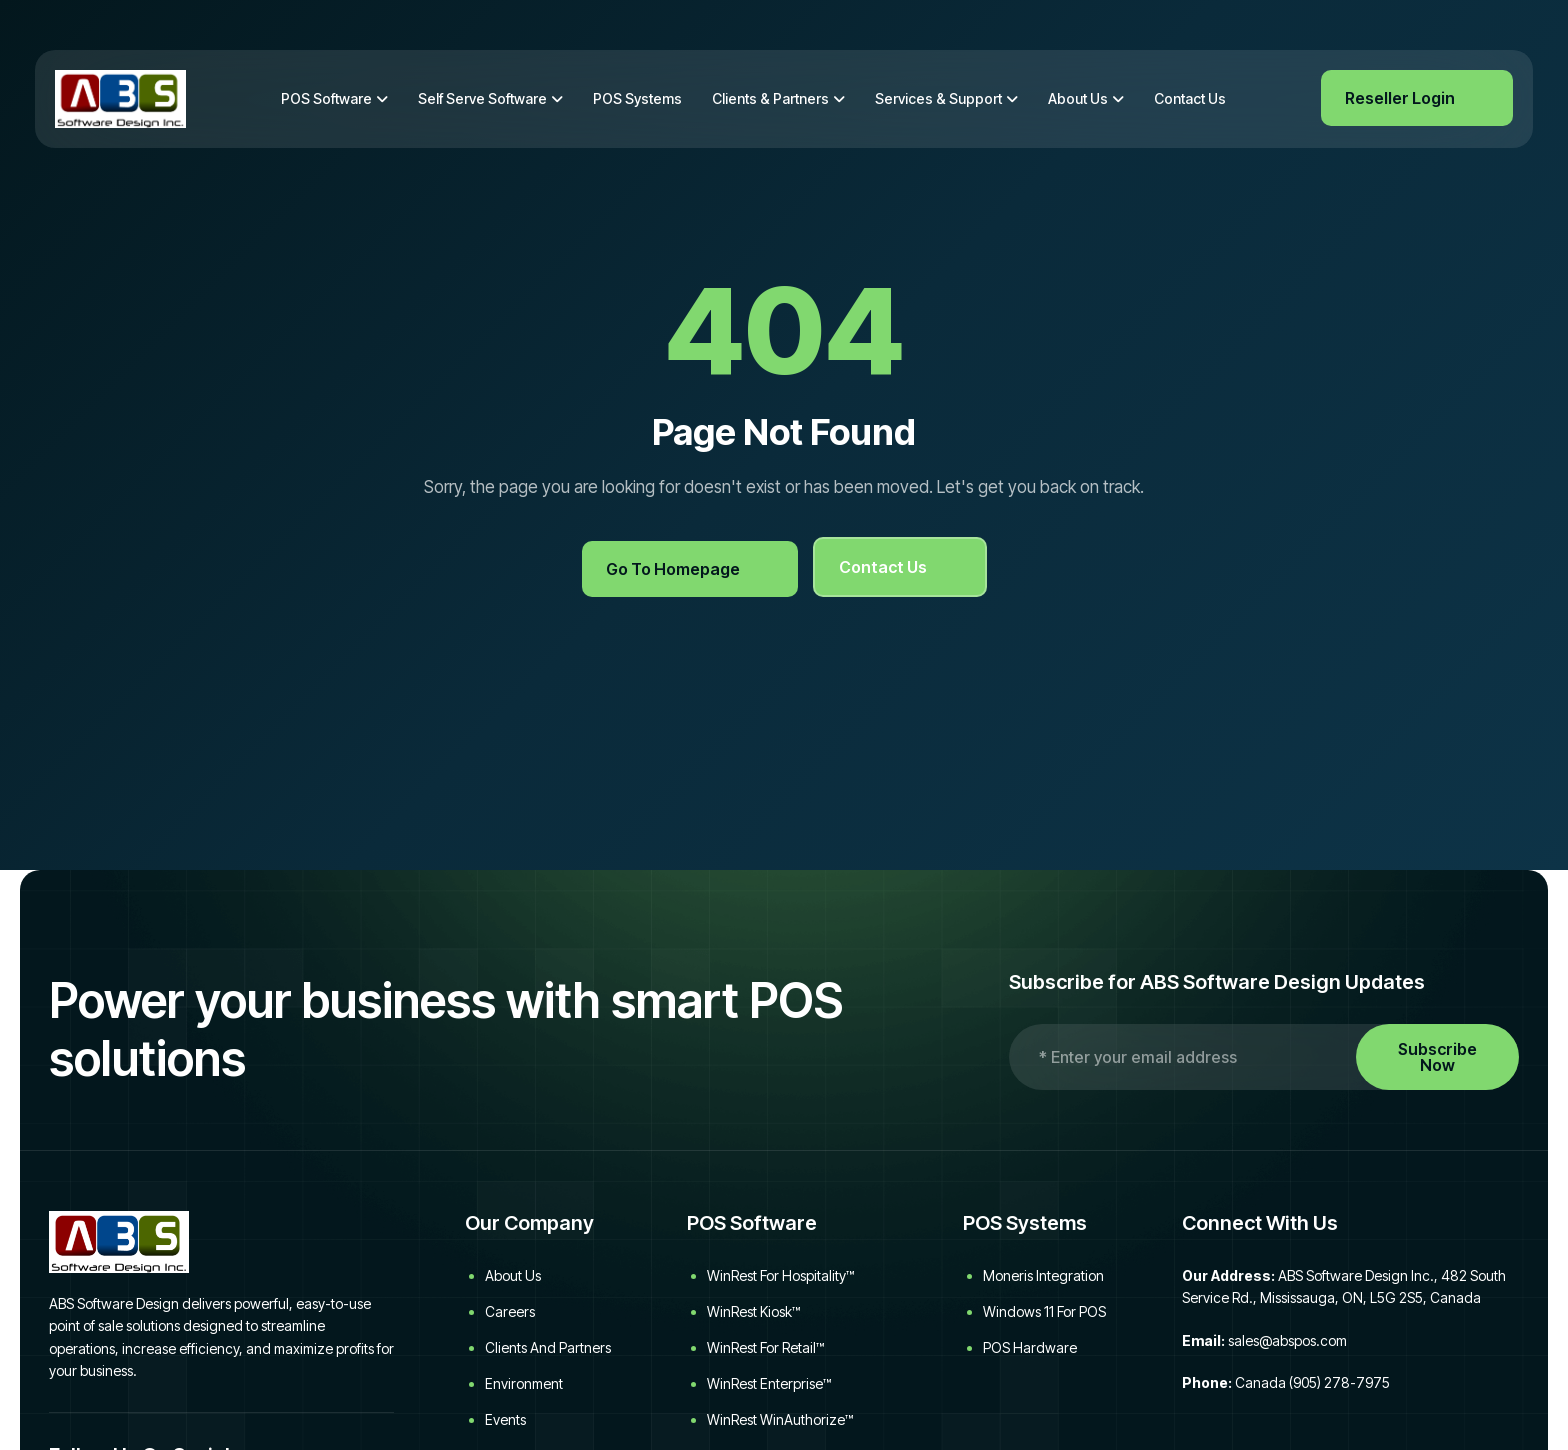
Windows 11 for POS (1044, 1311)
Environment (524, 1383)
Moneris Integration (1043, 1275)
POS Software (326, 98)
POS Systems (637, 98)
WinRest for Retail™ (765, 1347)
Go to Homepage (673, 569)
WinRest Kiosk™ (753, 1311)
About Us (1078, 98)
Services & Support (938, 98)
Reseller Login (1400, 98)
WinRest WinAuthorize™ (780, 1419)
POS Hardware (1030, 1347)
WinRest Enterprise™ (769, 1383)
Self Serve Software (482, 98)
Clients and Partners (548, 1347)
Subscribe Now (1437, 1057)
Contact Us (1190, 98)
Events (505, 1419)
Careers (510, 1311)
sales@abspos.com (1287, 1340)
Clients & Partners (770, 98)
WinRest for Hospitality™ (780, 1275)
